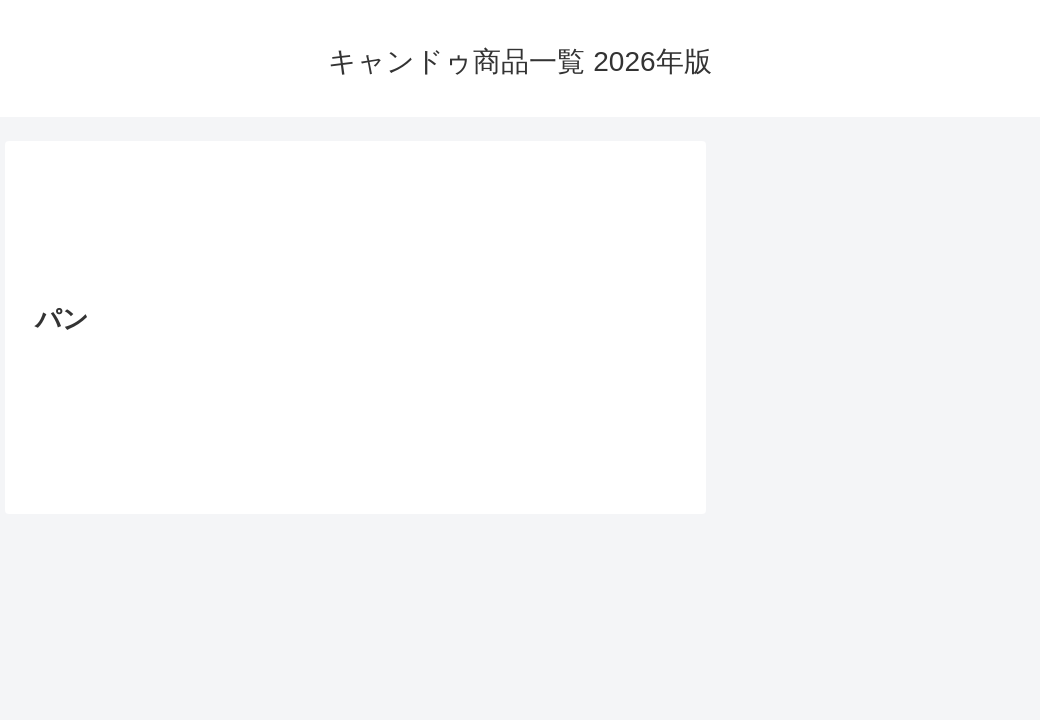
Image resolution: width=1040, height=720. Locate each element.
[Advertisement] (355, 228)
